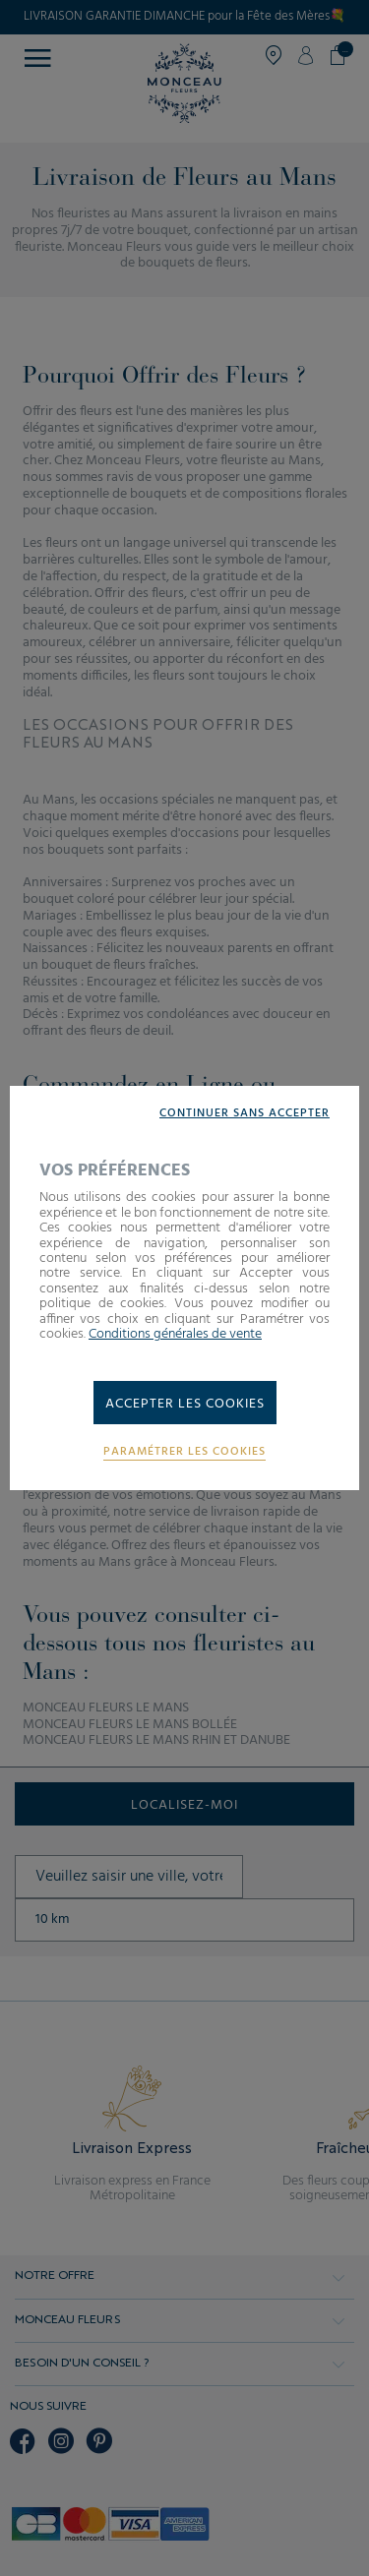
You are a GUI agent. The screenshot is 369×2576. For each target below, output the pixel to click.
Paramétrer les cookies (184, 1452)
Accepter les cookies (185, 1404)
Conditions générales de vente (175, 1334)
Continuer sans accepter (244, 1114)
